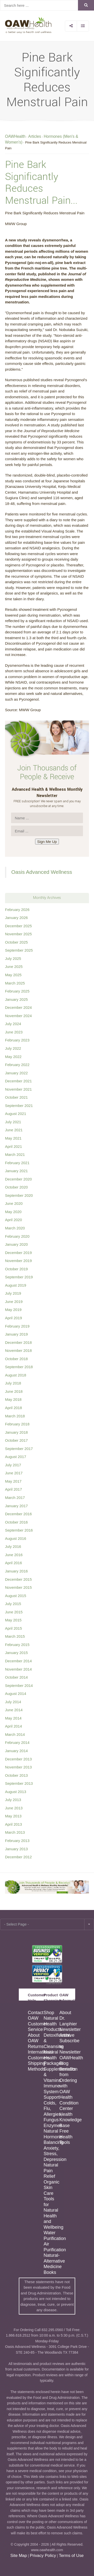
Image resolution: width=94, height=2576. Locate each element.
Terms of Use (71, 2555)
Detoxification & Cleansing (51, 2041)
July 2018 (13, 1383)
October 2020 (16, 1187)
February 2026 (17, 909)
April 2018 (13, 1408)
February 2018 (17, 1424)
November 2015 (18, 1587)
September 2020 (19, 1195)
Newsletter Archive (67, 2032)
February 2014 (17, 1742)
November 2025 (18, 934)
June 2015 (14, 1612)
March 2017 (15, 1497)
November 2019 (18, 1261)
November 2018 (18, 1350)
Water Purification (51, 2235)
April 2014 (13, 1726)
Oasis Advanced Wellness (41, 872)
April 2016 (13, 1563)
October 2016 (16, 1522)
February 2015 (17, 1644)
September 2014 (19, 1685)
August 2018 (15, 1375)
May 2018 (13, 1399)
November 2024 (18, 1016)
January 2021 (16, 1171)
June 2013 (14, 1808)
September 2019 (19, 1277)
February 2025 (17, 991)
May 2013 (13, 1816)
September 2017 (19, 1448)
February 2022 (17, 1065)
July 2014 (13, 1702)
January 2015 (16, 1652)
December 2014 (18, 1661)
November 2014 (18, 1669)
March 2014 (15, 1734)
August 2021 (15, 1113)
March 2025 (15, 983)
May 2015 (13, 1620)
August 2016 (15, 1538)
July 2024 (13, 1024)
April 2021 (13, 1146)
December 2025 (18, 926)
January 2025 (16, 999)
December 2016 (18, 1514)
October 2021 (16, 1097)
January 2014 (16, 1751)
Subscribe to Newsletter (67, 2046)
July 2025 (13, 958)
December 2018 (18, 1342)
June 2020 (14, 1203)
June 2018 (14, 1391)
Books (50, 2272)
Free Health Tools (65, 2137)
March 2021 (15, 1154)
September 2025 (19, 950)
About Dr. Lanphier (67, 2018)
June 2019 (14, 1301)
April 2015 (13, 1628)
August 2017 (15, 1457)
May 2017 (13, 1481)
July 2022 (13, 1048)
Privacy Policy (43, 2555)
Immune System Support (51, 2091)
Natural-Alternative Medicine (51, 2261)
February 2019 (17, 1326)
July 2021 (13, 1122)
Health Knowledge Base (67, 2120)
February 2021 (17, 1163)
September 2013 (19, 1783)
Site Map (18, 2555)
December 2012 (18, 1857)
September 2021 (19, 1105)
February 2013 (17, 1840)
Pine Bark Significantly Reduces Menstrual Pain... (41, 183)
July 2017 (13, 1465)
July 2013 (13, 1800)
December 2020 (18, 1179)
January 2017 (16, 1506)
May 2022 (13, 1056)
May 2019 (13, 1309)
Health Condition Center (67, 2103)
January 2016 (16, 1571)
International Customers (35, 2055)
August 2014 (15, 1693)
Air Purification (51, 2246)
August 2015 (15, 1596)
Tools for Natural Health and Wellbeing (51, 2213)
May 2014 (13, 1718)
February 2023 (17, 1040)
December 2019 (18, 1252)
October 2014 (16, 1677)
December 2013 (18, 1759)
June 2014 (14, 1710)
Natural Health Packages (51, 2058)
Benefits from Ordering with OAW (67, 2080)
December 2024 (18, 1007)
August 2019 (15, 1285)
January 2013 (16, 1849)
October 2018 (16, 1359)
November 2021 (18, 1089)
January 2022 (16, 1073)
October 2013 (16, 1775)
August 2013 (15, 1792)
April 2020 (13, 1220)
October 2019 (16, 1269)
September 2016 (19, 1530)
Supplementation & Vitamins (51, 2075)
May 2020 (13, 1212)
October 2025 (16, 942)
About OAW (34, 2038)
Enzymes (51, 2125)
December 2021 (18, 1081)
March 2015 (15, 1636)
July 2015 (13, 1604)
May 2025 (13, 975)
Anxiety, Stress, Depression (51, 2154)
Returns (35, 2046)
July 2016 (13, 1546)
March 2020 (15, 1228)
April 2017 (13, 1489)
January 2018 (16, 1432)
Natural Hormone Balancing (51, 2137)
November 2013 (18, 1767)
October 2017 (16, 1440)
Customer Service (35, 2026)
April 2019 (13, 1318)
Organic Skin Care (51, 2187)
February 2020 (17, 1236)
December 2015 (18, 1579)
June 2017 (14, 1473)
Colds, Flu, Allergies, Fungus (51, 2111)
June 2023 (14, 1032)
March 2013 (15, 1832)
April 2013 (13, 1824)
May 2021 (13, 1138)
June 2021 (14, 1130)
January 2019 (16, 1334)
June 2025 (14, 966)
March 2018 (15, 1416)
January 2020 (16, 1244)
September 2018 (19, 1367)
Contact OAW (35, 2015)
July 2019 (13, 1293)
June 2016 (14, 1555)
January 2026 (16, 917)
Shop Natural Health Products (51, 2021)
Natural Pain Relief (51, 2170)
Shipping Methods (35, 2066)
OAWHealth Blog (67, 2060)
